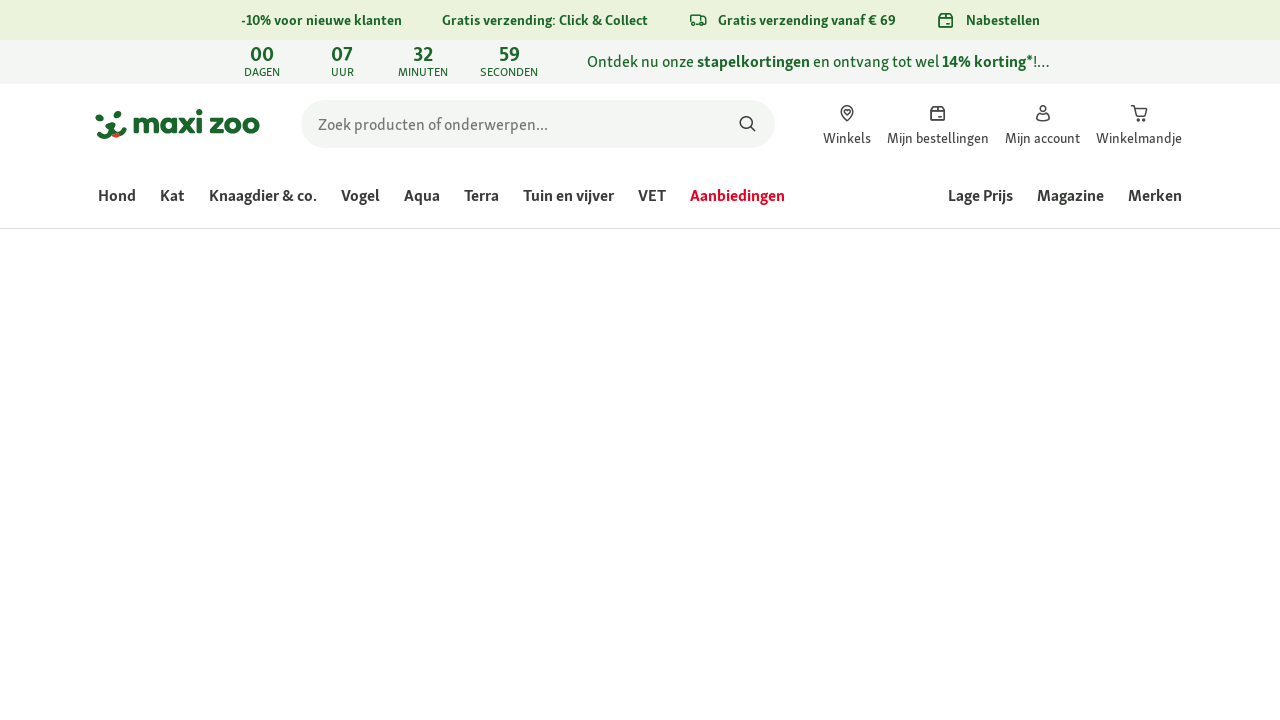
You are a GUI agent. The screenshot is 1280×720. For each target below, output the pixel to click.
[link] (640, 62)
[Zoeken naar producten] (747, 124)
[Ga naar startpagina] (177, 124)
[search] (538, 124)
